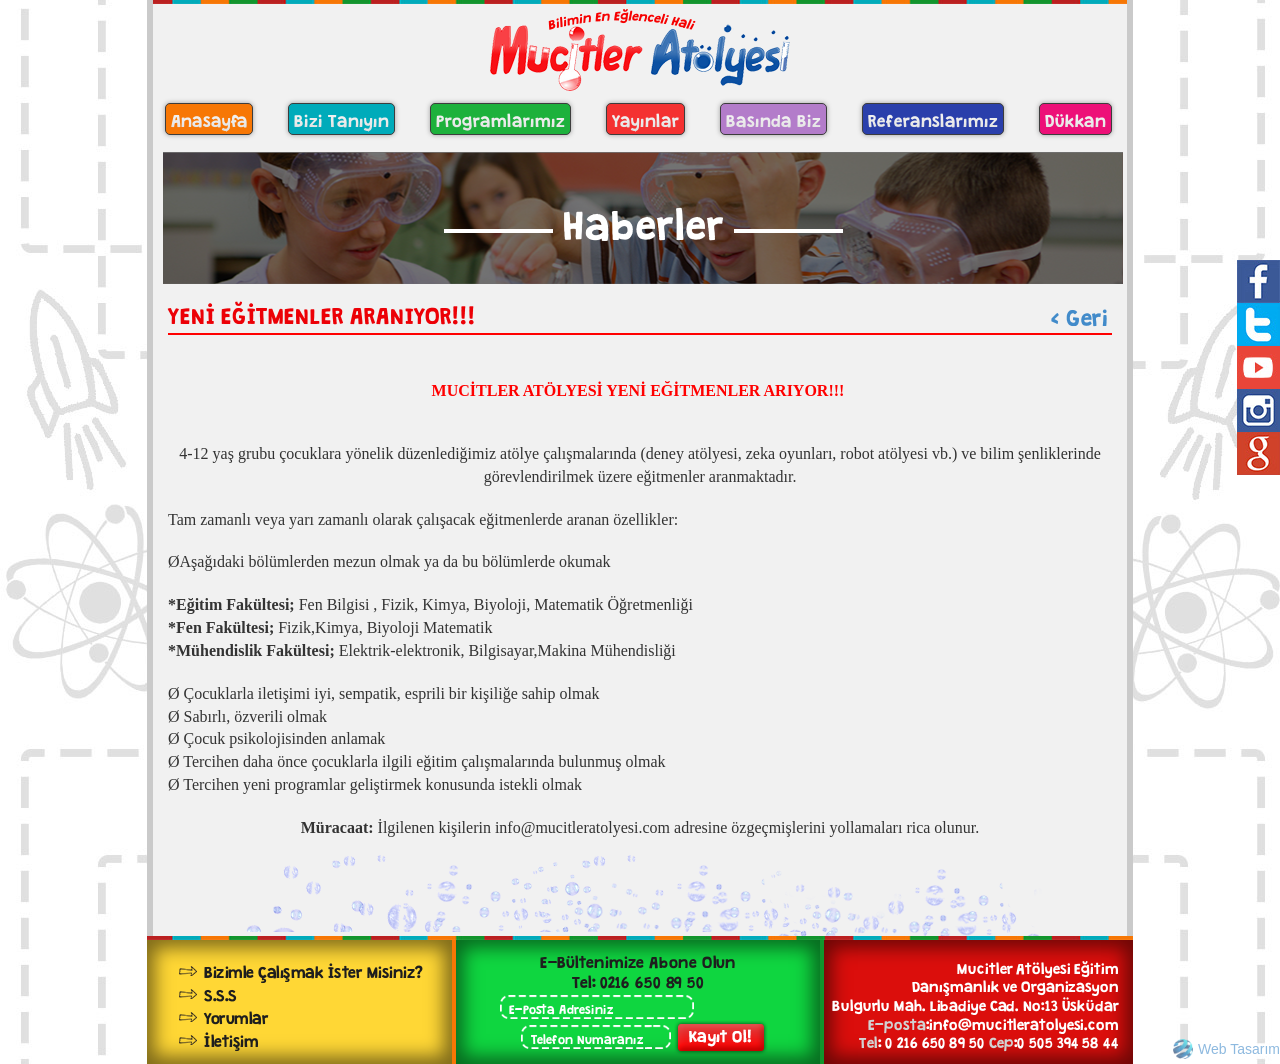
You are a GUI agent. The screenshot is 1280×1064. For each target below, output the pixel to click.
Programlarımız (500, 118)
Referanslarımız (933, 118)
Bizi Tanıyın (341, 118)
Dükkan (1075, 118)
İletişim (231, 1038)
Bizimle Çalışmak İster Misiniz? (313, 969)
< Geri (1079, 314)
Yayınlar (645, 118)
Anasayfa (209, 118)
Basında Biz (773, 118)
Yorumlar (236, 1015)
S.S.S (220, 992)
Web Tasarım (1239, 1049)
